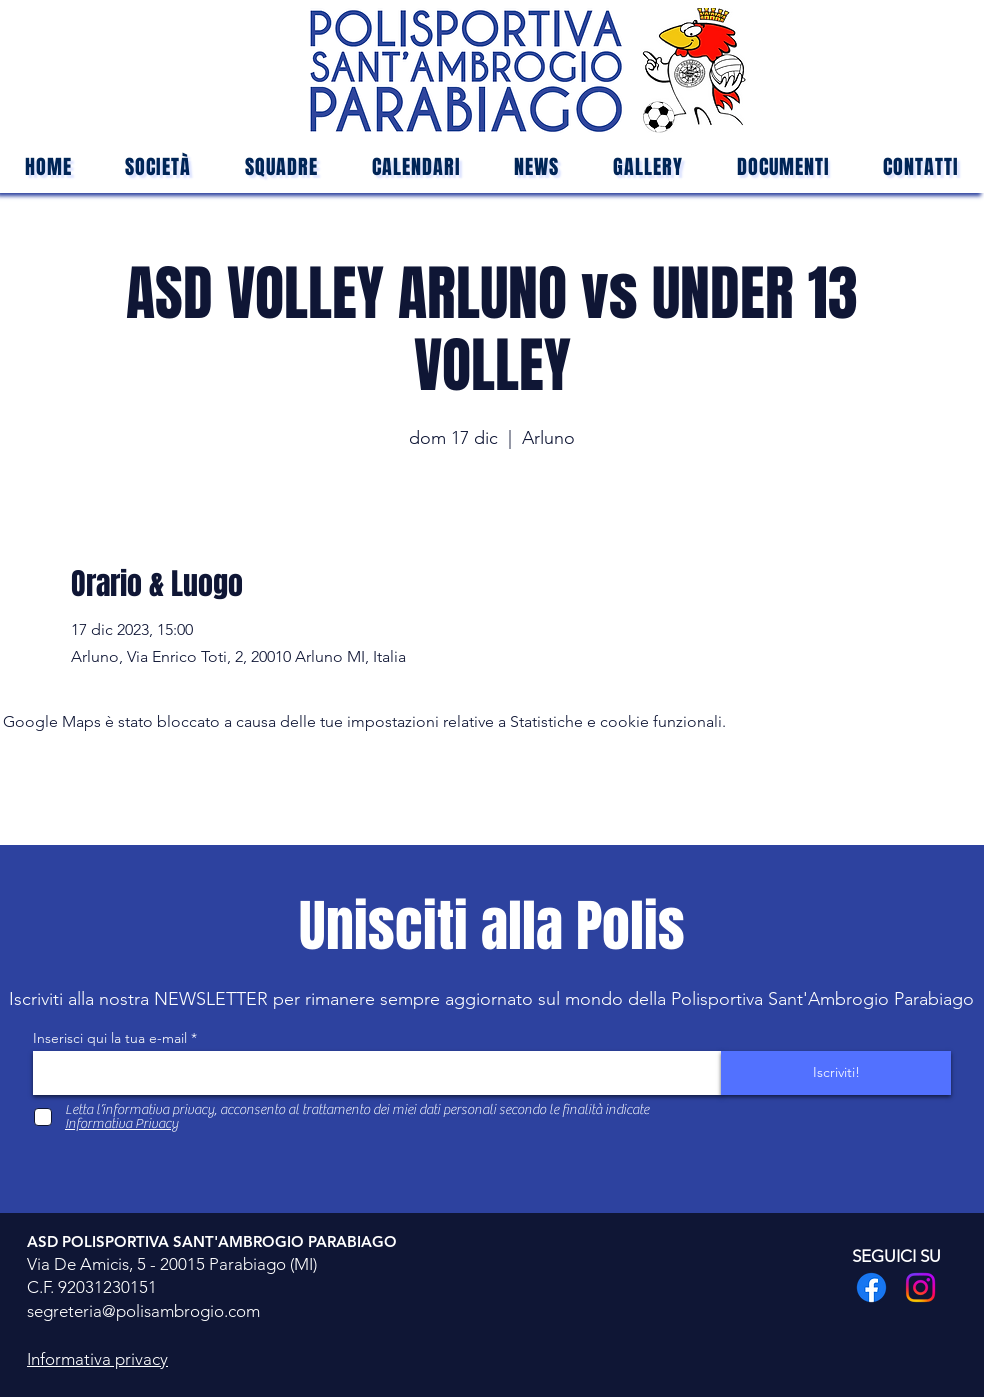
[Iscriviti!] (836, 1073)
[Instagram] (920, 1287)
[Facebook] (871, 1287)
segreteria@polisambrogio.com (143, 1311)
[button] (281, 167)
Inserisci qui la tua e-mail (110, 1038)
